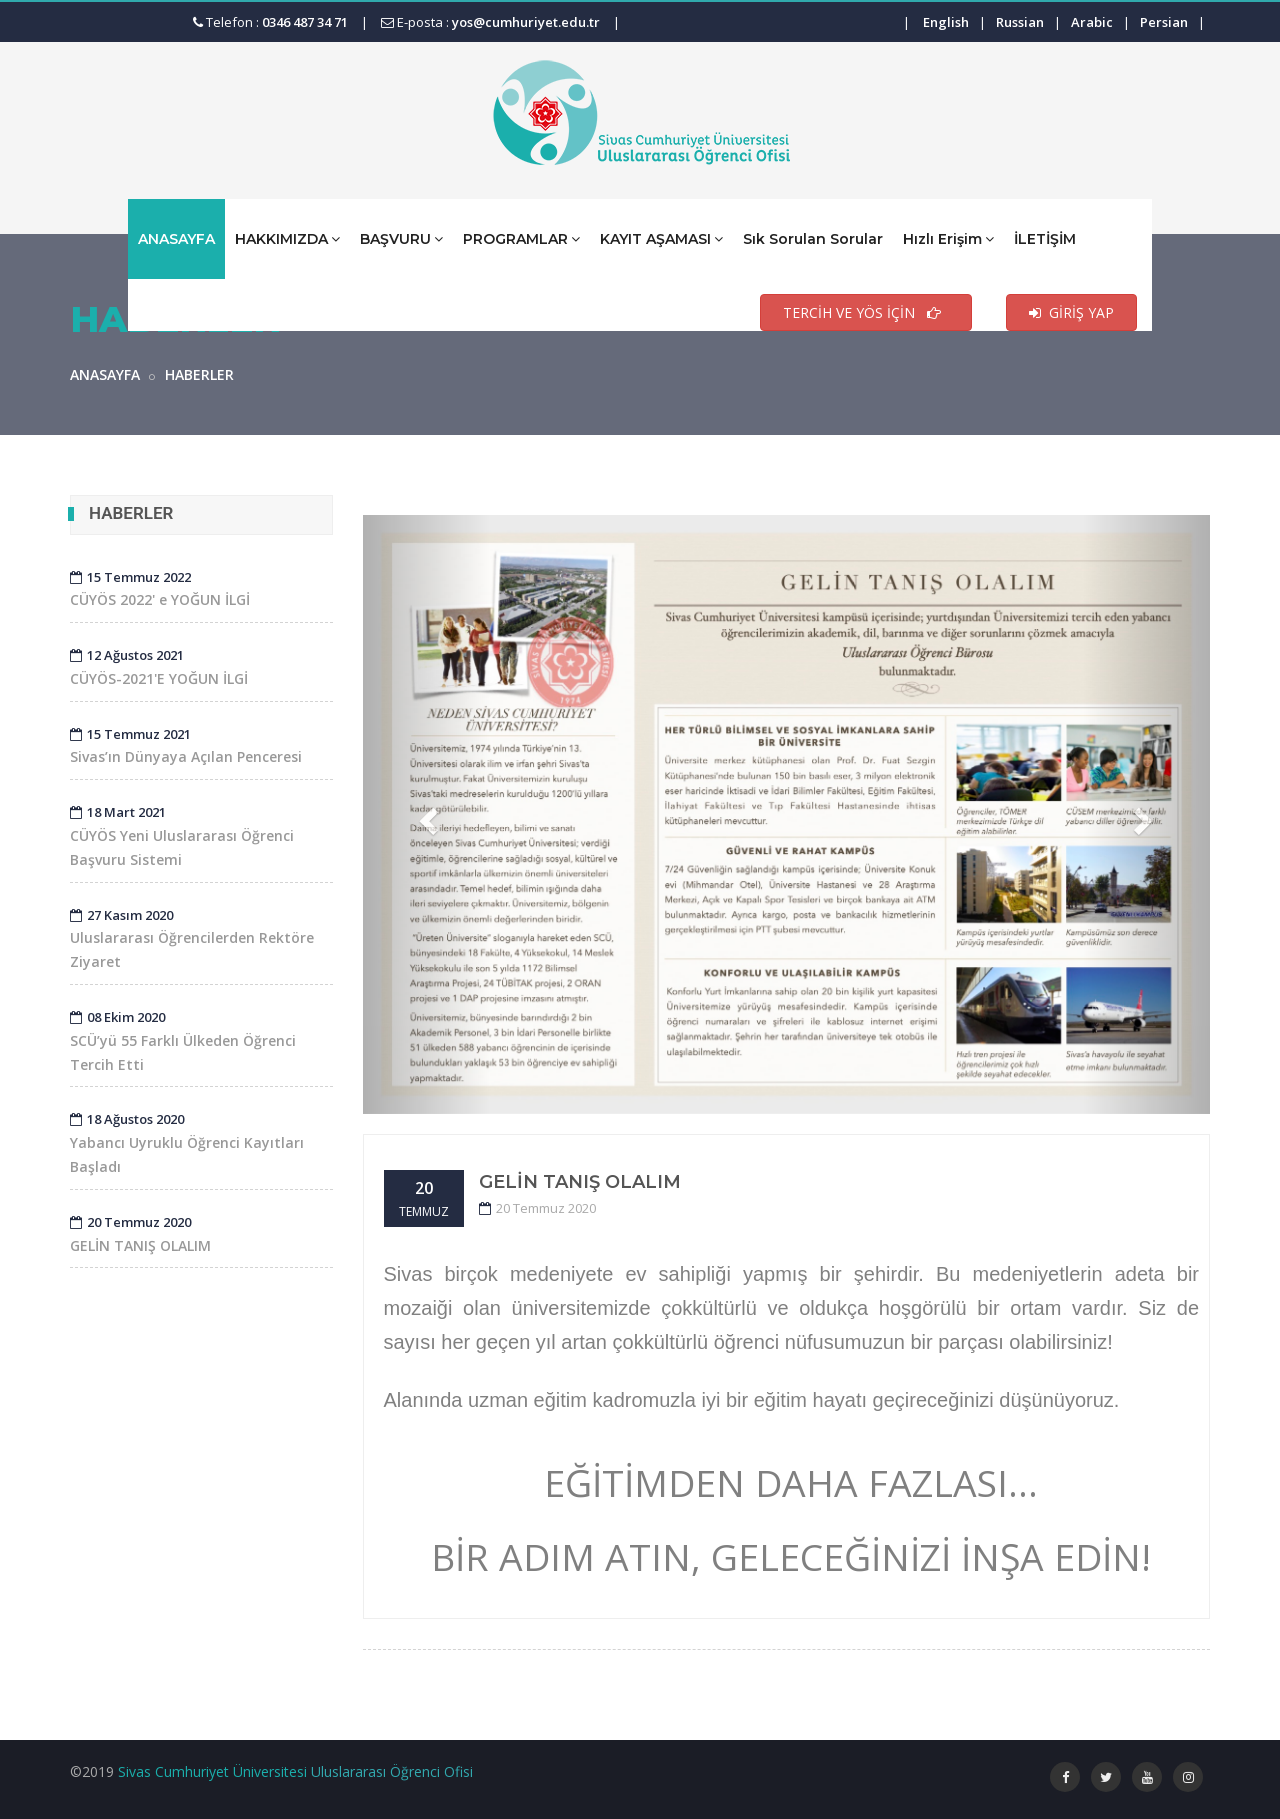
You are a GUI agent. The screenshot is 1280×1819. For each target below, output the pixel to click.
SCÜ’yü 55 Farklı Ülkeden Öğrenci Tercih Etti (183, 1041)
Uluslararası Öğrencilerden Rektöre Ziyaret (192, 939)
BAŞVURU (401, 238)
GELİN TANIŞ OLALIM (580, 1182)
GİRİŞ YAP (1071, 312)
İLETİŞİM (1045, 239)
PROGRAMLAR (521, 238)
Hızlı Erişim (948, 238)
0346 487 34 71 (305, 22)
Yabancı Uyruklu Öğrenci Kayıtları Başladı (187, 1143)
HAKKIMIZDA (287, 238)
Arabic (1092, 22)
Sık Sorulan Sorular (813, 239)
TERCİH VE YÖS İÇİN (866, 312)
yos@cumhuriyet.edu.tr (526, 22)
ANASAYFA (176, 239)
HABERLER (199, 374)
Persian (1164, 22)
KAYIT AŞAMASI (661, 238)
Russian (1020, 22)
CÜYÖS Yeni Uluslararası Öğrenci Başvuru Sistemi (182, 836)
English (946, 22)
